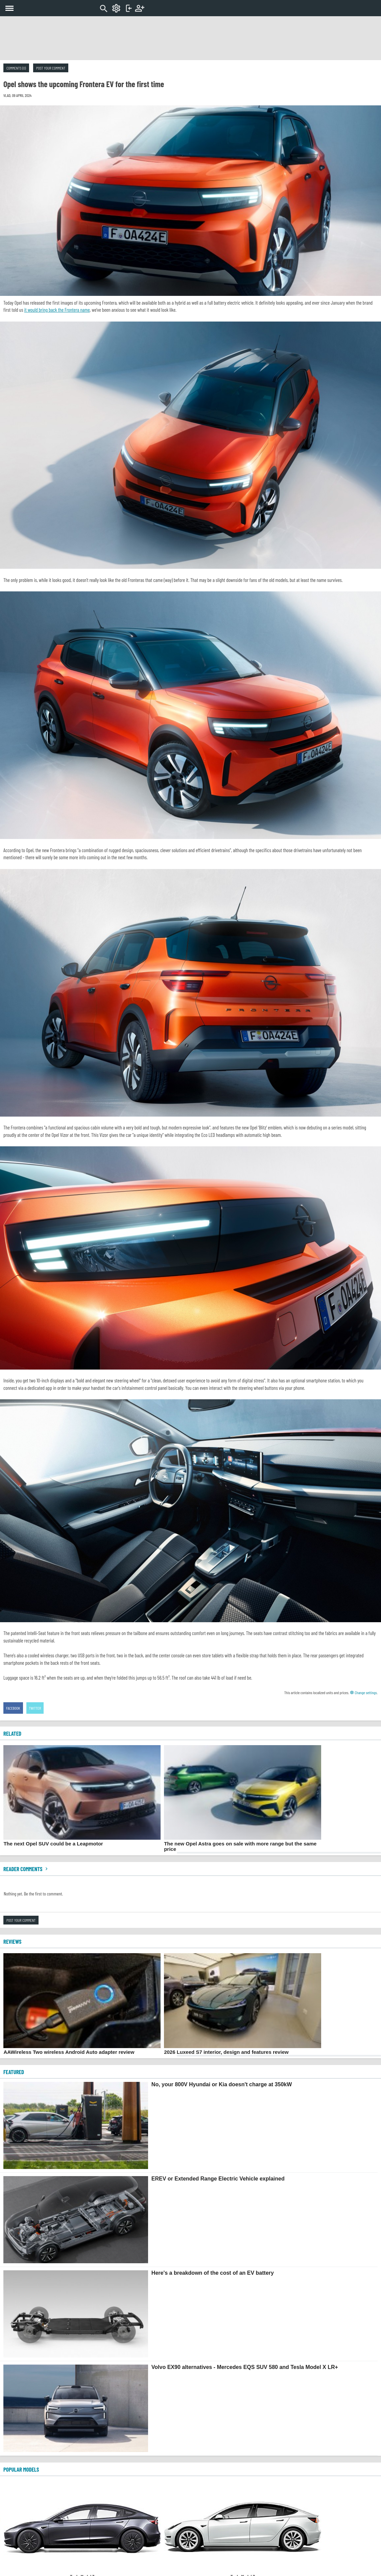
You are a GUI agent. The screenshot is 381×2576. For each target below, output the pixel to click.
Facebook (13, 1708)
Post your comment (50, 68)
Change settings (363, 1692)
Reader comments (26, 1868)
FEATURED (13, 2071)
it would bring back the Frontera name (57, 310)
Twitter (35, 1708)
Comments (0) (16, 68)
